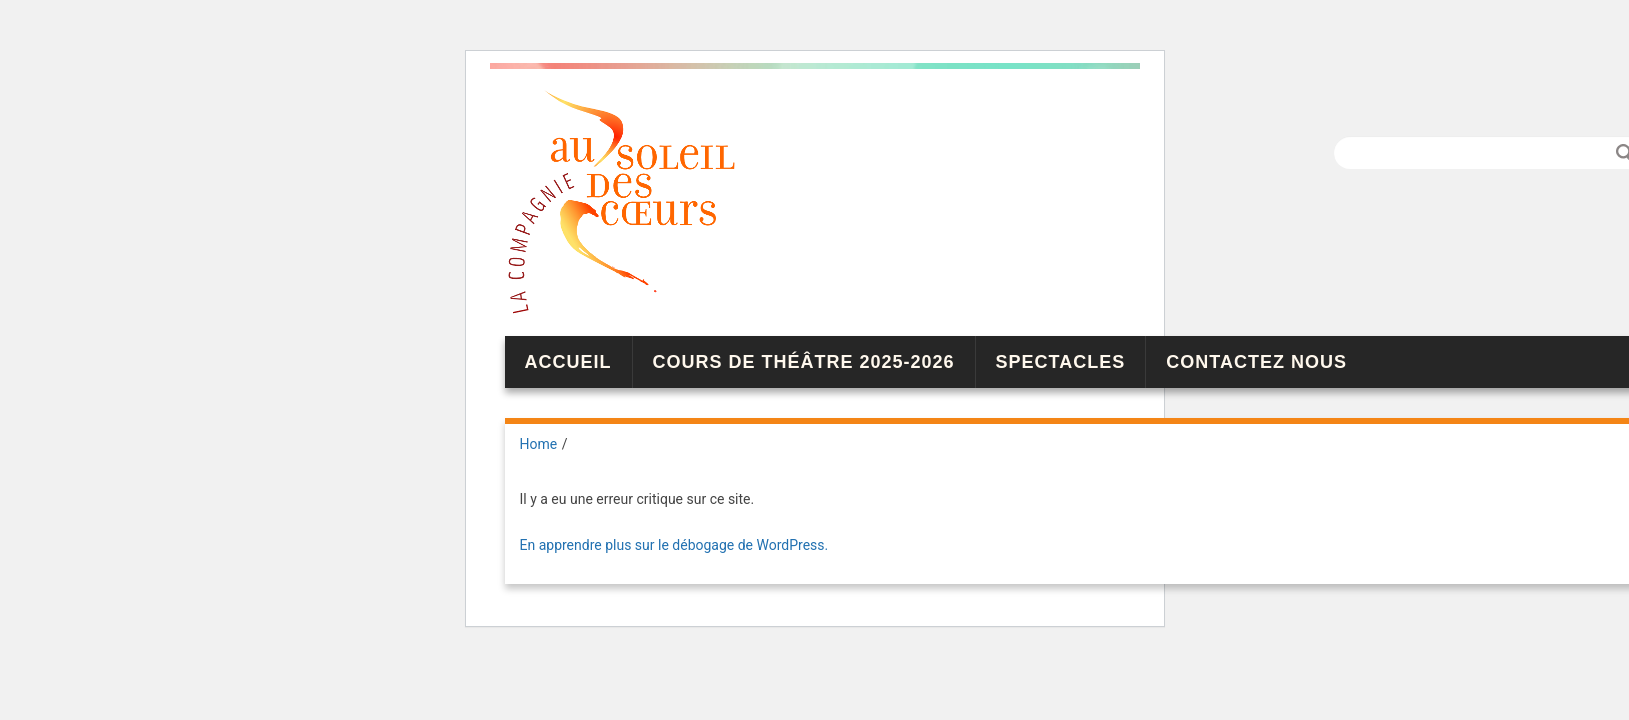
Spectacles (1061, 362)
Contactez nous (1256, 362)
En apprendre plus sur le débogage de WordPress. (674, 545)
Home (539, 444)
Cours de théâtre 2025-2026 (804, 362)
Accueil (568, 362)
